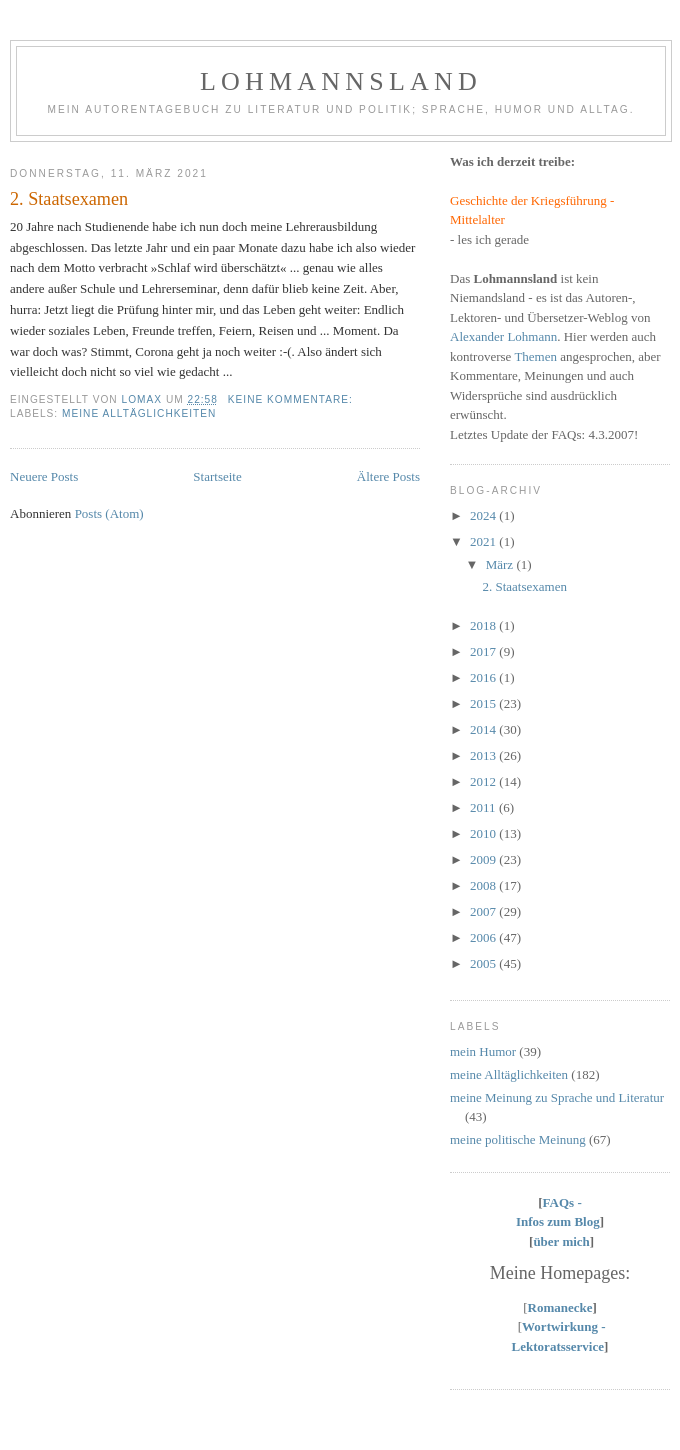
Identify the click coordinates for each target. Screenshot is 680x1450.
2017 (484, 651)
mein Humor (483, 1051)
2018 (484, 625)
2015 (484, 703)
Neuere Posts (44, 476)
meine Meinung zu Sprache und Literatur (557, 1097)
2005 (484, 963)
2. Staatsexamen (69, 199)
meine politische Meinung (518, 1139)
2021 (484, 541)
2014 (484, 729)
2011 (484, 807)
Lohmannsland (341, 81)
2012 (484, 781)
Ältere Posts (388, 476)
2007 (484, 911)
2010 (484, 833)
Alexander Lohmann (503, 336)
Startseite (217, 476)
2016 (484, 677)
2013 (484, 755)
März (501, 564)
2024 (484, 515)
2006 (484, 937)
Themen (535, 356)
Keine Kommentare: (292, 399)
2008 (484, 885)
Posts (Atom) (109, 513)
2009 (484, 859)
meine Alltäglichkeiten (139, 413)
